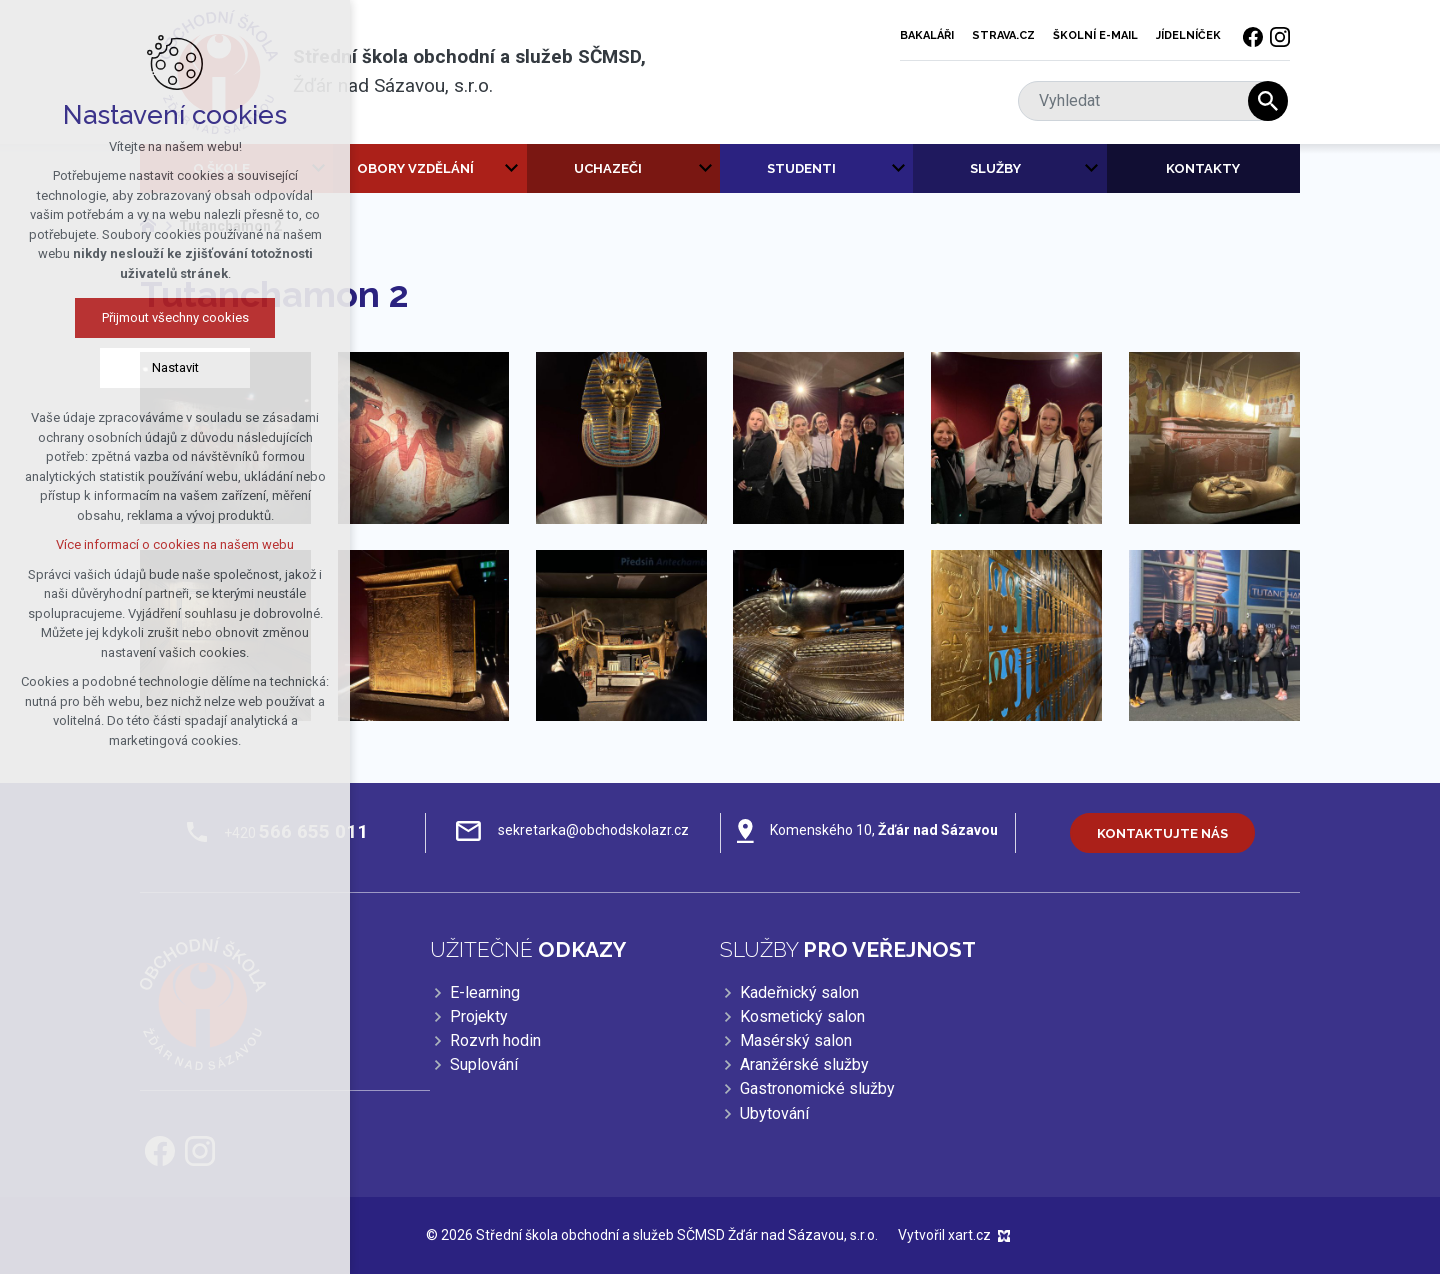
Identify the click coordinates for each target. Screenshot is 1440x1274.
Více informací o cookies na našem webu (137, 544)
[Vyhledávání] (1268, 101)
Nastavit (136, 367)
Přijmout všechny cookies (136, 317)
